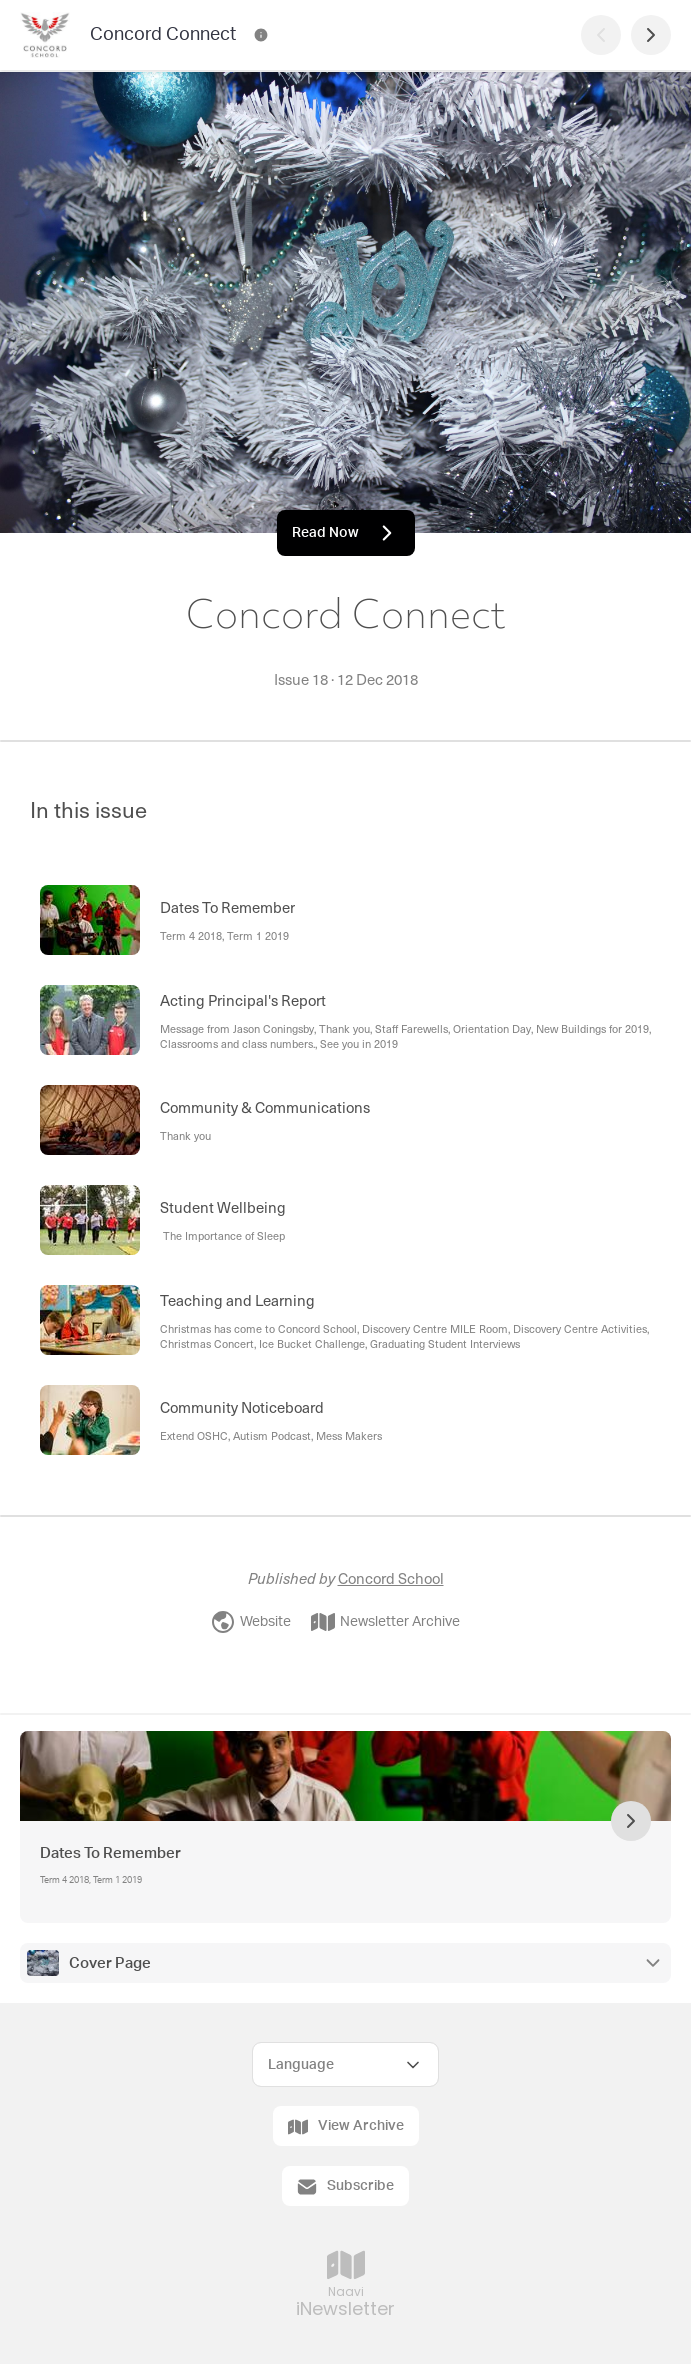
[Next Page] (651, 35)
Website (251, 1622)
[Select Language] (345, 2064)
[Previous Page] (601, 35)
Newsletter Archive (385, 1622)
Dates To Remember (110, 1853)
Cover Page (110, 1963)
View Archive (346, 2127)
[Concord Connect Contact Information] (261, 35)
